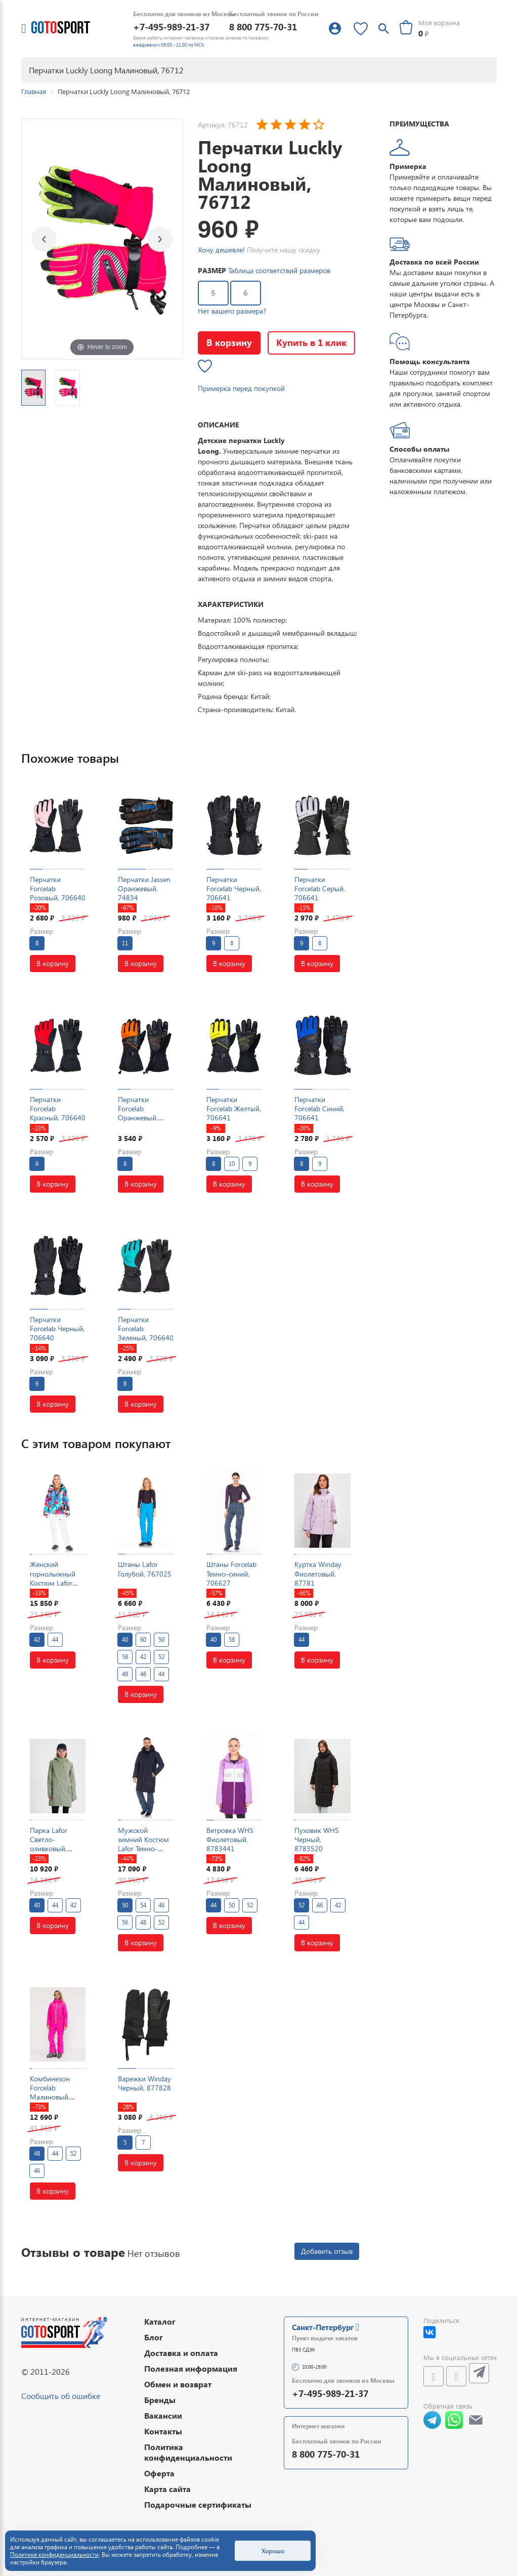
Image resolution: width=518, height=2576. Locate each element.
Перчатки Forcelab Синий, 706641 (319, 1108)
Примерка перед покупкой (241, 388)
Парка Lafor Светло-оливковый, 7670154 (48, 1844)
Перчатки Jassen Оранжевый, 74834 (144, 888)
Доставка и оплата (181, 2352)
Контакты (163, 2431)
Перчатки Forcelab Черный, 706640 (57, 1328)
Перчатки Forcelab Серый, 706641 (319, 888)
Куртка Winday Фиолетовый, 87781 (317, 1573)
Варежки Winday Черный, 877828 (144, 2083)
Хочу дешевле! (221, 249)
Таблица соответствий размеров (279, 270)
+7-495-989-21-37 (171, 26)
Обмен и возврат (177, 2384)
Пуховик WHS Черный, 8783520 (316, 1839)
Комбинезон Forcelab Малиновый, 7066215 (50, 2092)
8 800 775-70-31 (263, 26)
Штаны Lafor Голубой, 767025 (144, 1568)
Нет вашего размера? (232, 311)
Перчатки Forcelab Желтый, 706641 (233, 1108)
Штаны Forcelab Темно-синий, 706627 (231, 1573)
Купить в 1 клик (311, 342)
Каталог (160, 2321)
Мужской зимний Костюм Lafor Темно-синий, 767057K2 (145, 1844)
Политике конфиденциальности (54, 2554)
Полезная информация (190, 2368)
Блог (153, 2337)
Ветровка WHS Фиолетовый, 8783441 (229, 1839)
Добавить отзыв (327, 2251)
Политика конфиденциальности (188, 2452)
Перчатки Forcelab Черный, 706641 (233, 888)
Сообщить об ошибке (60, 2395)
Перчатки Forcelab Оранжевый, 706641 (138, 1113)
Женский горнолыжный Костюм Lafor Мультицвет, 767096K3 (52, 1582)
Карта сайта (167, 2488)
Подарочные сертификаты (197, 2504)
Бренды (160, 2399)
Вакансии (163, 2415)
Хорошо (273, 2551)
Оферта (159, 2473)
